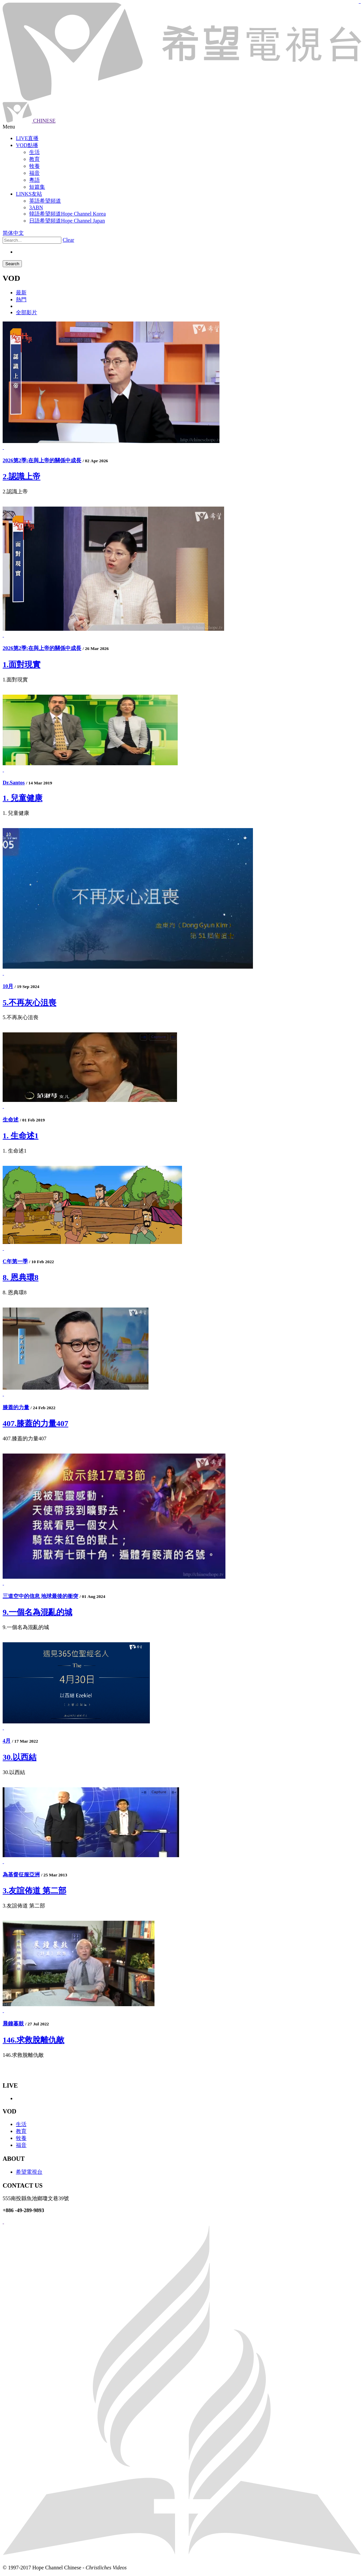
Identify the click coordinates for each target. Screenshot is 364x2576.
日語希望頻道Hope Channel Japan (67, 220)
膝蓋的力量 (16, 1407)
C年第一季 (15, 1261)
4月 (7, 1741)
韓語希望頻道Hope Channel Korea (67, 214)
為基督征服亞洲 (21, 1874)
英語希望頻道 (45, 201)
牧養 (21, 2138)
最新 (21, 292)
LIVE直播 (27, 138)
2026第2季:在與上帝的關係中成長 (42, 460)
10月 (8, 986)
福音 (21, 2145)
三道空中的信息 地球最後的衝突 (40, 1596)
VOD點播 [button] (27, 145)
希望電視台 (29, 2172)
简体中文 (13, 233)
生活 (21, 2124)
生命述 (11, 1119)
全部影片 (26, 312)
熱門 (21, 299)
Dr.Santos (14, 782)
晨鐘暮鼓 (13, 2023)
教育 (21, 2131)
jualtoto (360, 3)
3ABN (36, 207)
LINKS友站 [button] (29, 194)
